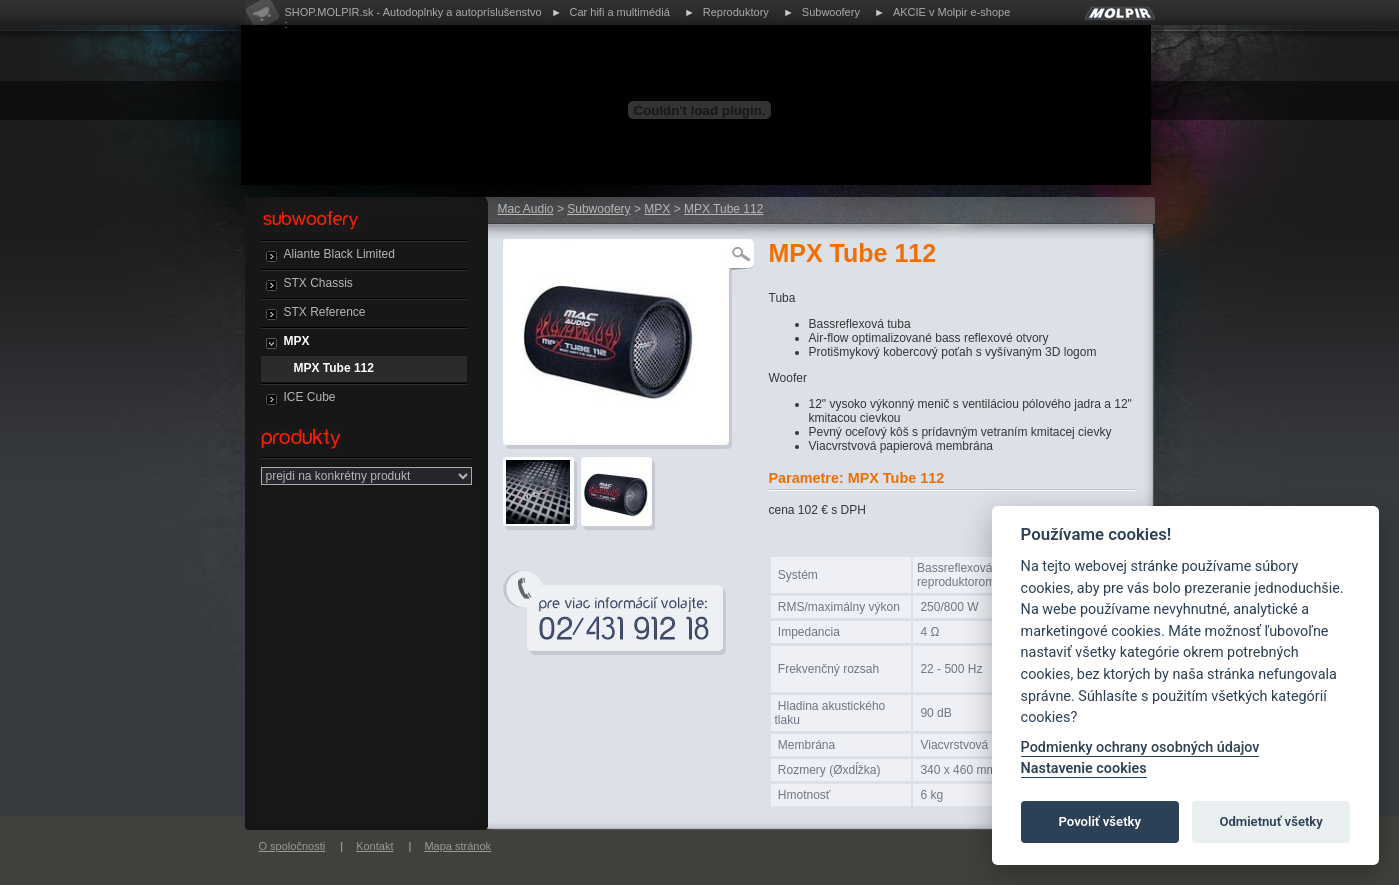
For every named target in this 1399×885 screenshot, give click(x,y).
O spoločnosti (292, 846)
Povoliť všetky (1100, 821)
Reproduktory (736, 12)
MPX (297, 341)
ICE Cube (310, 397)
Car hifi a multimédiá (620, 12)
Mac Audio (526, 209)
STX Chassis (318, 283)
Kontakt (374, 846)
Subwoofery (831, 12)
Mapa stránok (457, 846)
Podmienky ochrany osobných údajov (1140, 747)
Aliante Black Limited (339, 254)
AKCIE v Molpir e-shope (951, 12)
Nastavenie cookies (1084, 768)
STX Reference (325, 312)
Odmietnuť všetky (1270, 821)
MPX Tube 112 (334, 368)
